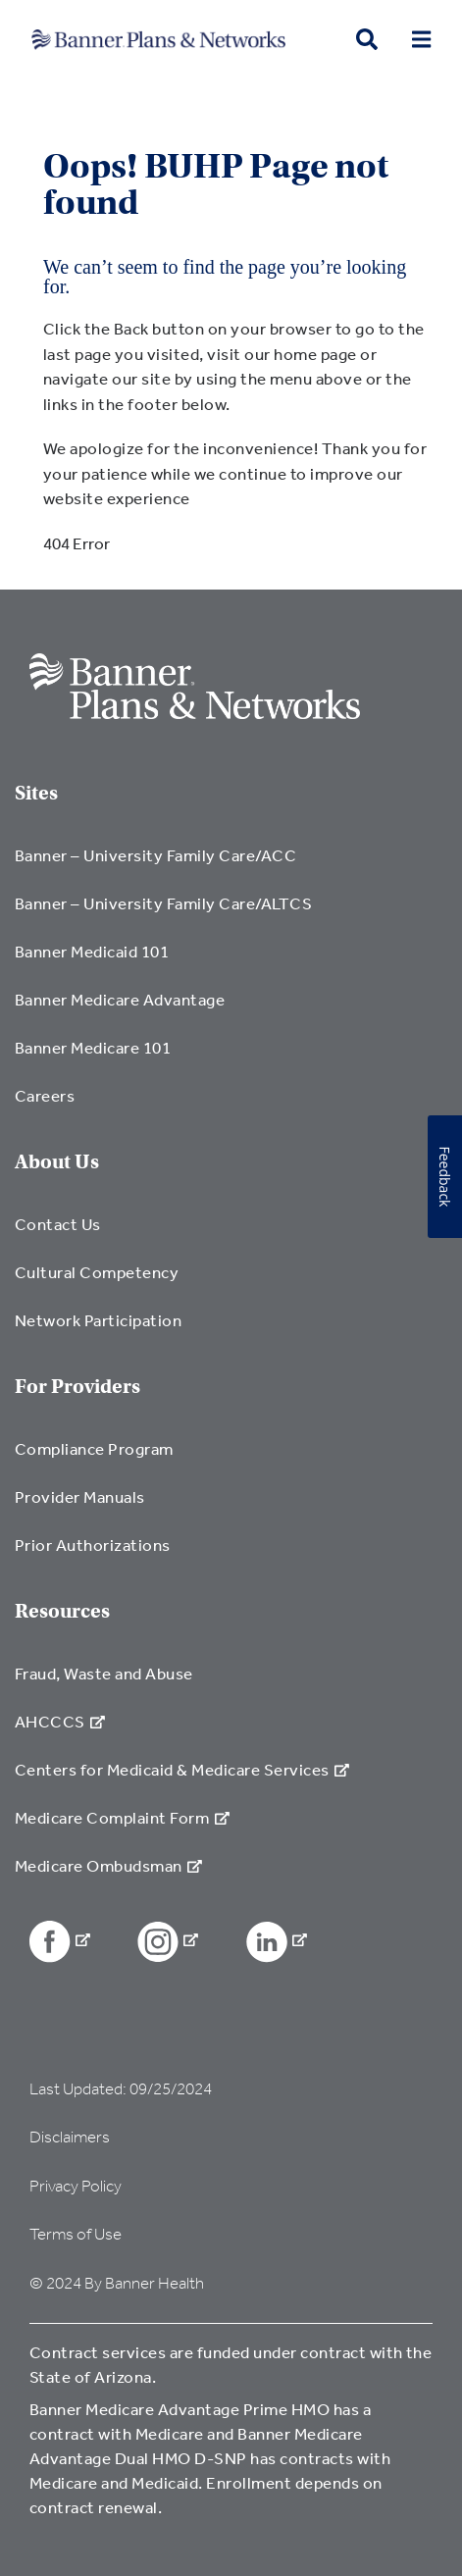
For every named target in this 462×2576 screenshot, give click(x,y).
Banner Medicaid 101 (92, 951)
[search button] (367, 40)
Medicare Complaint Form (122, 1817)
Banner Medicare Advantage (120, 999)
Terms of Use (75, 2234)
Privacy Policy (75, 2186)
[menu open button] (421, 40)
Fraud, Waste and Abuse (104, 1673)
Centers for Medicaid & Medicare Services (182, 1769)
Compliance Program (94, 1448)
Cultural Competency (97, 1272)
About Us (57, 1162)
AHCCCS (60, 1721)
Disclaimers (69, 2137)
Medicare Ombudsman (108, 1865)
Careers (45, 1095)
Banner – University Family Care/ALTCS (163, 903)
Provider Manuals (80, 1496)
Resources (62, 1611)
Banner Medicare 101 (93, 1047)
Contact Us (58, 1223)
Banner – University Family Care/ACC (155, 855)
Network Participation (98, 1320)
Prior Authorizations (93, 1544)
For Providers (77, 1386)
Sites (36, 793)
